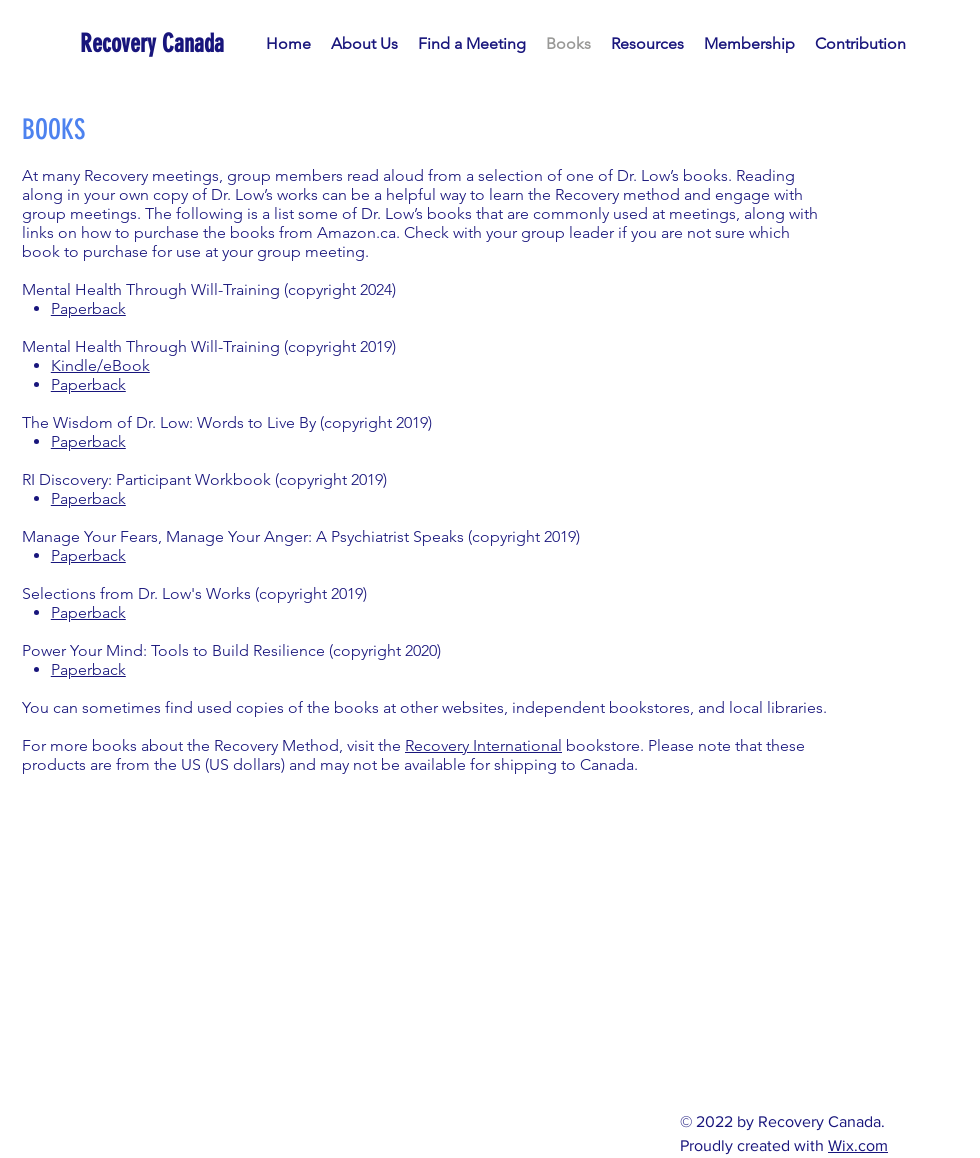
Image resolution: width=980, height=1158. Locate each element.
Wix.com (858, 1145)
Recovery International (483, 745)
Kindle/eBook (100, 365)
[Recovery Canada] (164, 43)
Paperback (88, 308)
